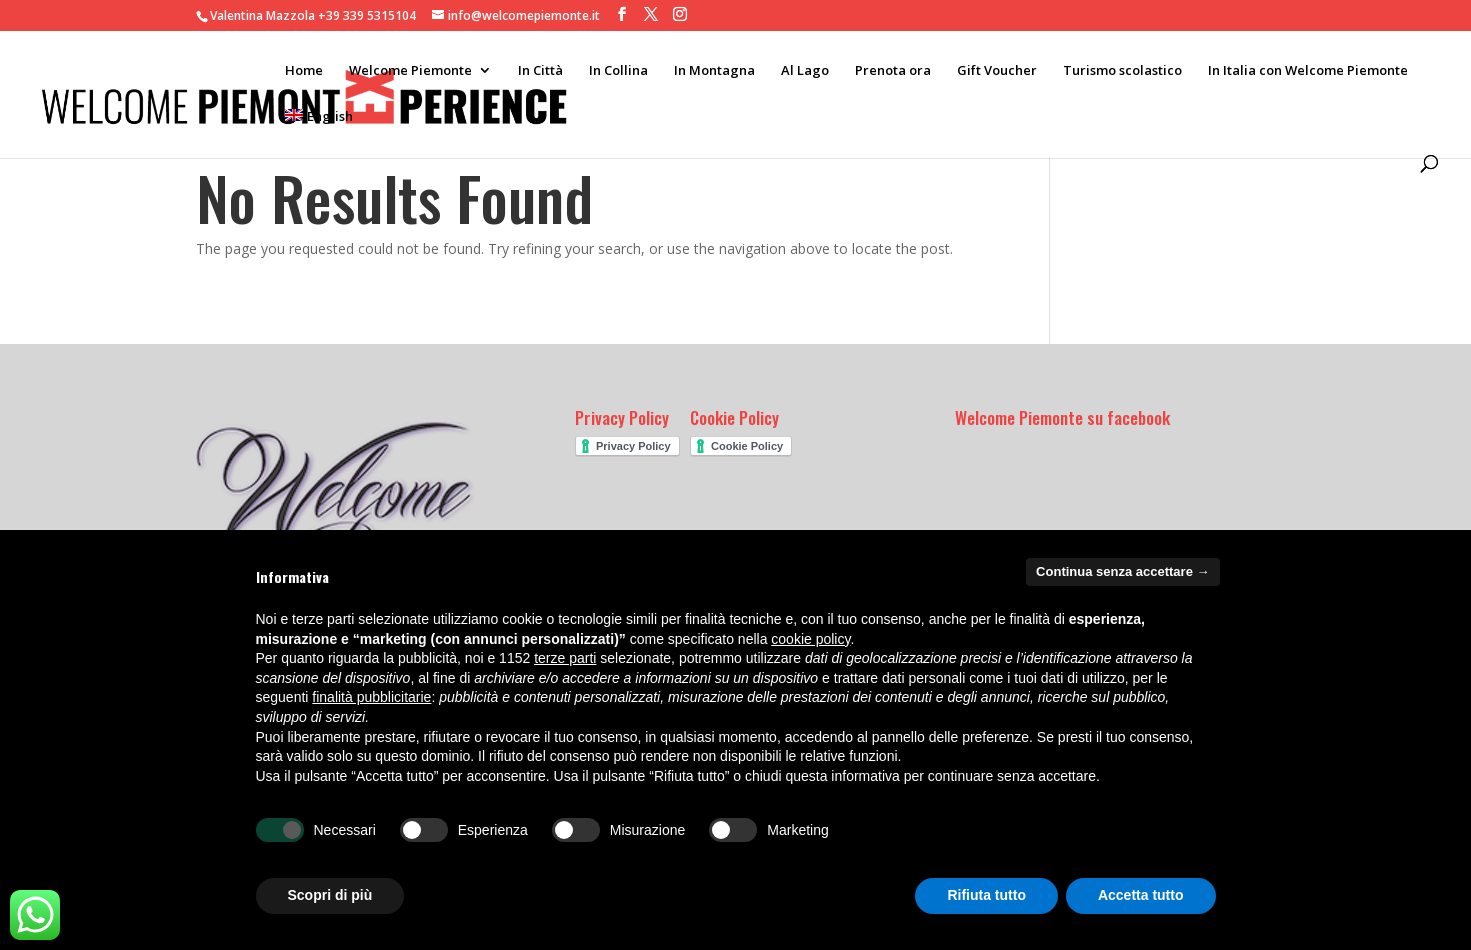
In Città (540, 71)
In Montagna (714, 71)
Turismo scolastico (1122, 71)
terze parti (565, 658)
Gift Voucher (997, 71)
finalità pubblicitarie (371, 697)
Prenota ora (893, 71)
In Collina (618, 71)
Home (304, 71)
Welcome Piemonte (410, 71)
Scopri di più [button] (330, 895)
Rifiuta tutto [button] (986, 895)
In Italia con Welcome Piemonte (1308, 71)
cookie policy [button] (810, 639)
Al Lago (805, 71)
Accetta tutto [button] (1141, 895)
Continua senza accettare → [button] (1122, 571)
